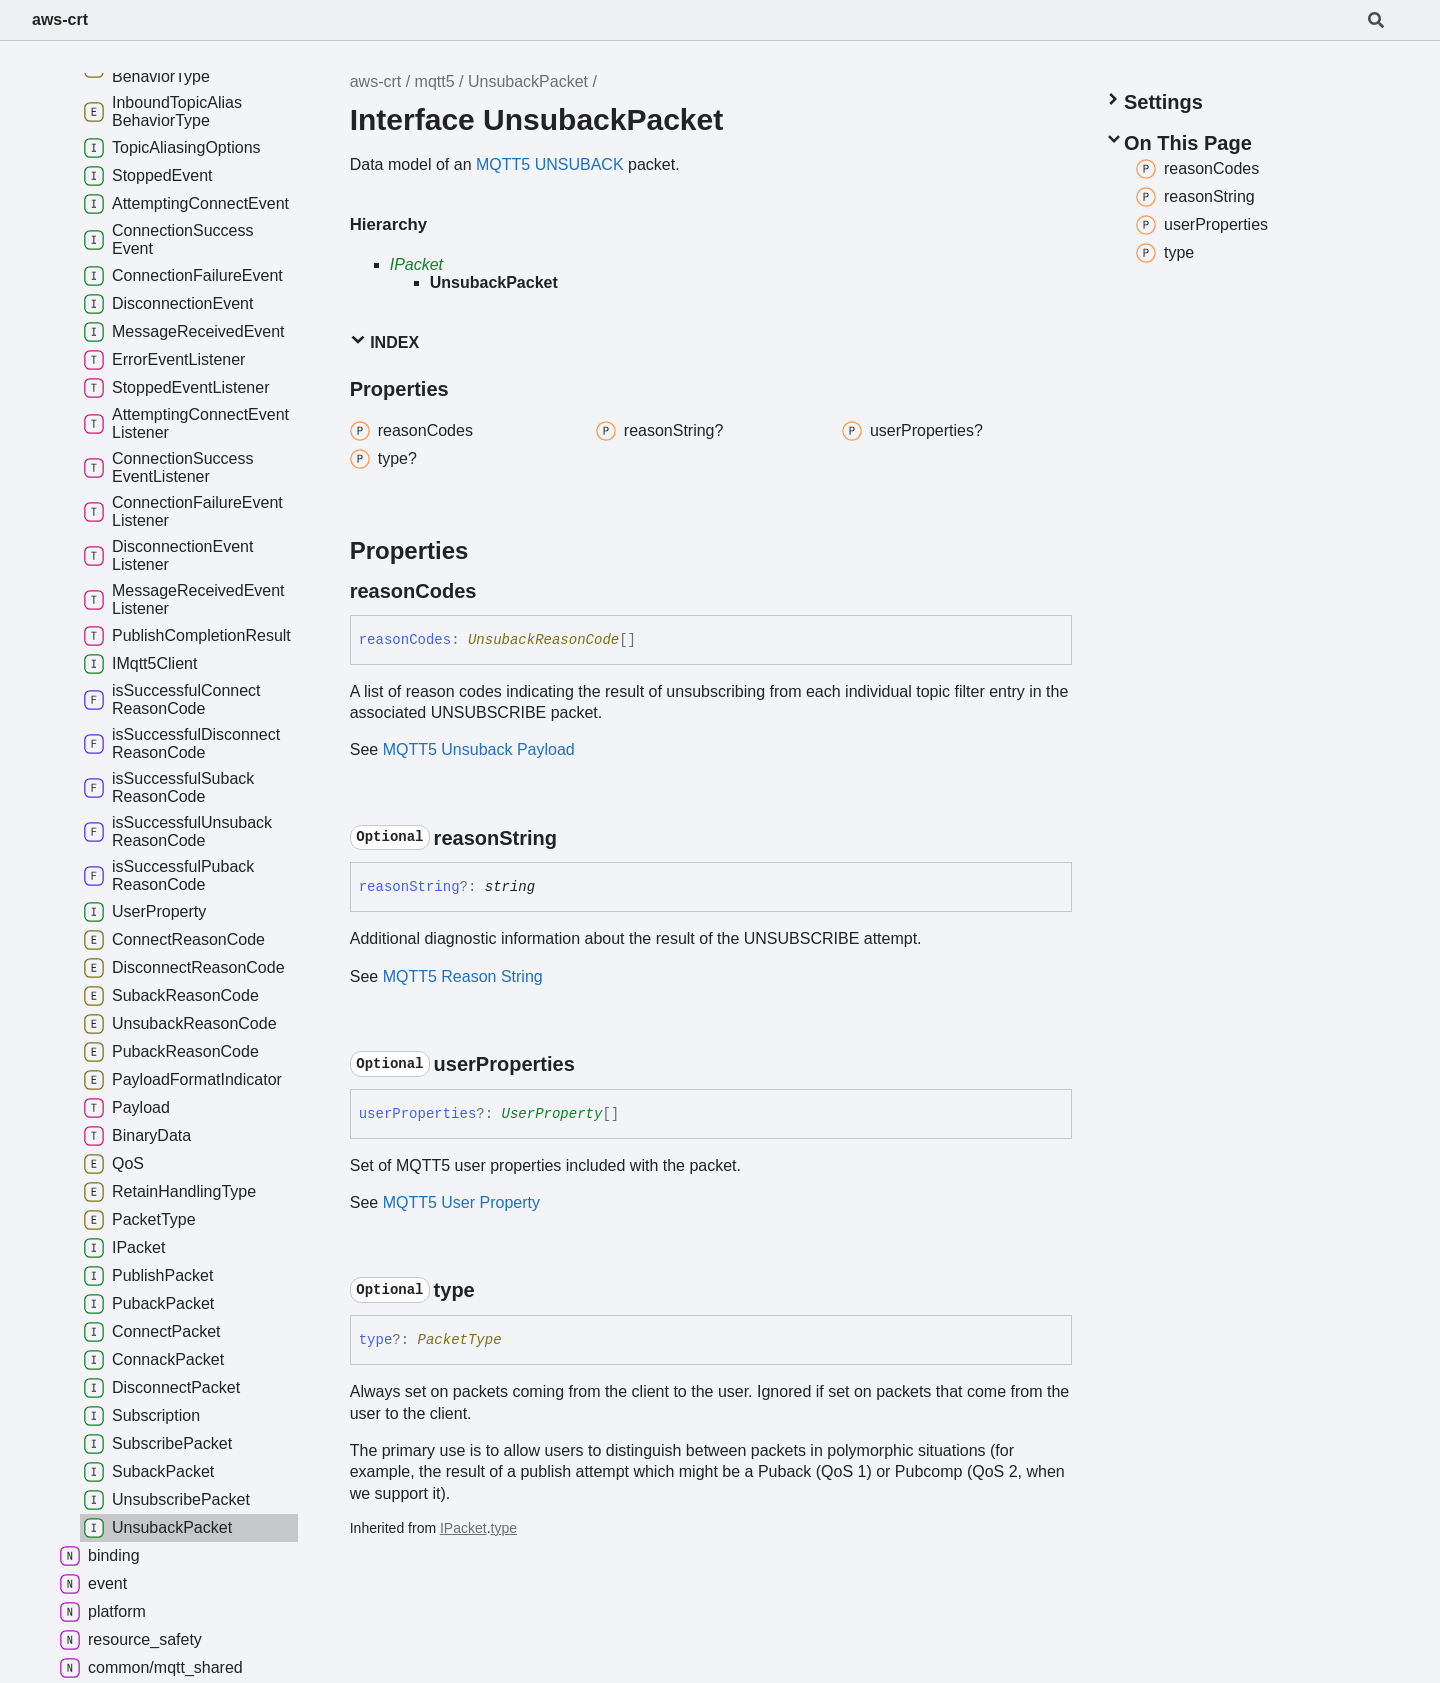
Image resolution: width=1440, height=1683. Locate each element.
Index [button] (384, 341)
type (504, 1528)
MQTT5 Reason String (463, 976)
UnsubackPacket (528, 81)
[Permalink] (494, 591)
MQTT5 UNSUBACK (550, 164)
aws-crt (60, 19)
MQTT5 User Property (461, 1202)
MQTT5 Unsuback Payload (479, 749)
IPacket (416, 264)
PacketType (460, 1340)
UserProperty (552, 1114)
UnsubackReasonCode (543, 640)
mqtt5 (435, 81)
